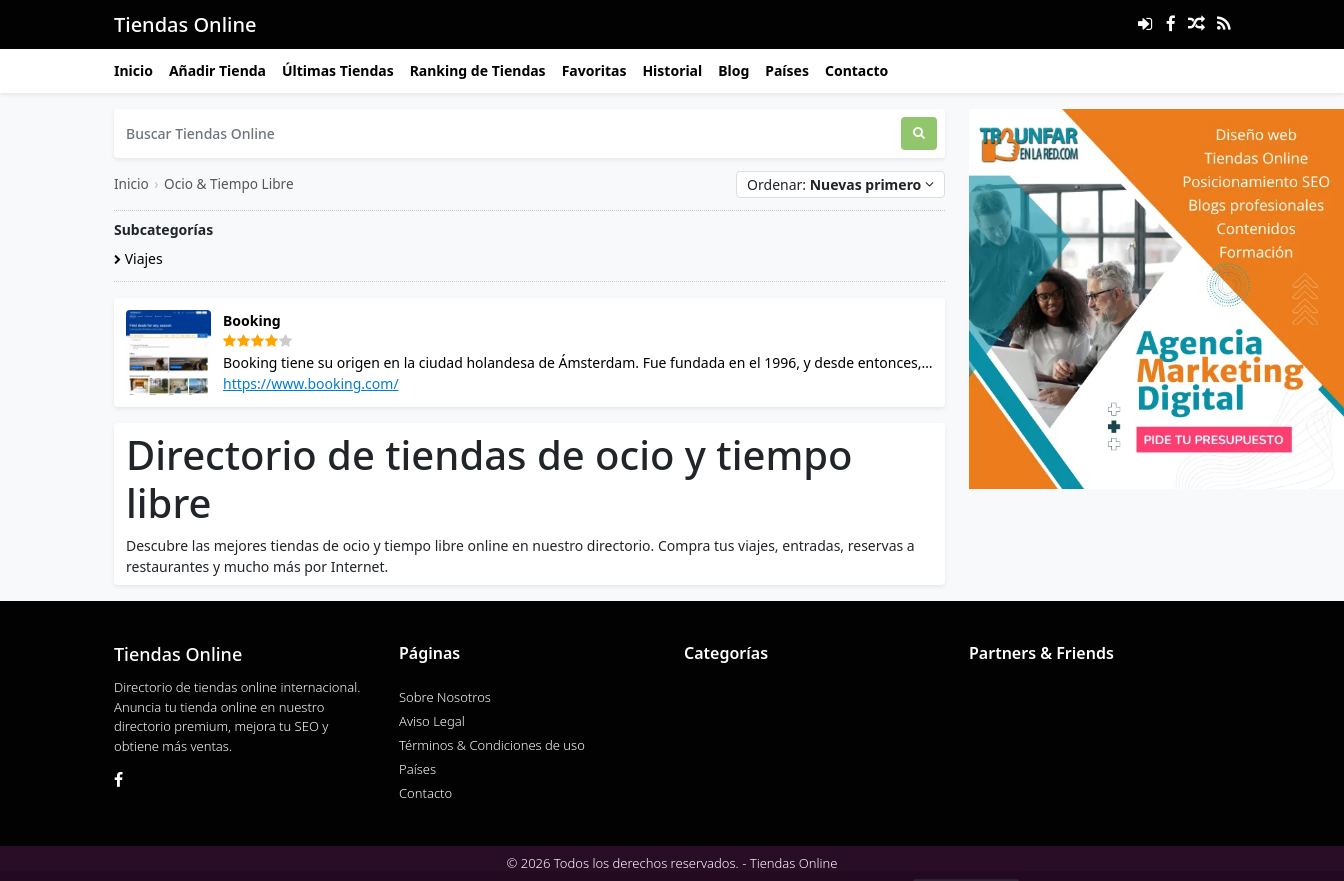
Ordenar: (840, 184)
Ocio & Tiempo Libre (228, 183)
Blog (733, 70)
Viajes (138, 258)
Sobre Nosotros (445, 697)
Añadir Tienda (217, 70)
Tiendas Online (185, 24)
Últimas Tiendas (338, 70)
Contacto (856, 70)
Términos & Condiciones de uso (492, 745)
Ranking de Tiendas (478, 70)
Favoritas (594, 70)
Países (787, 70)
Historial (672, 70)
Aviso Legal (432, 721)
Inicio (133, 70)
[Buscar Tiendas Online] (507, 133)
